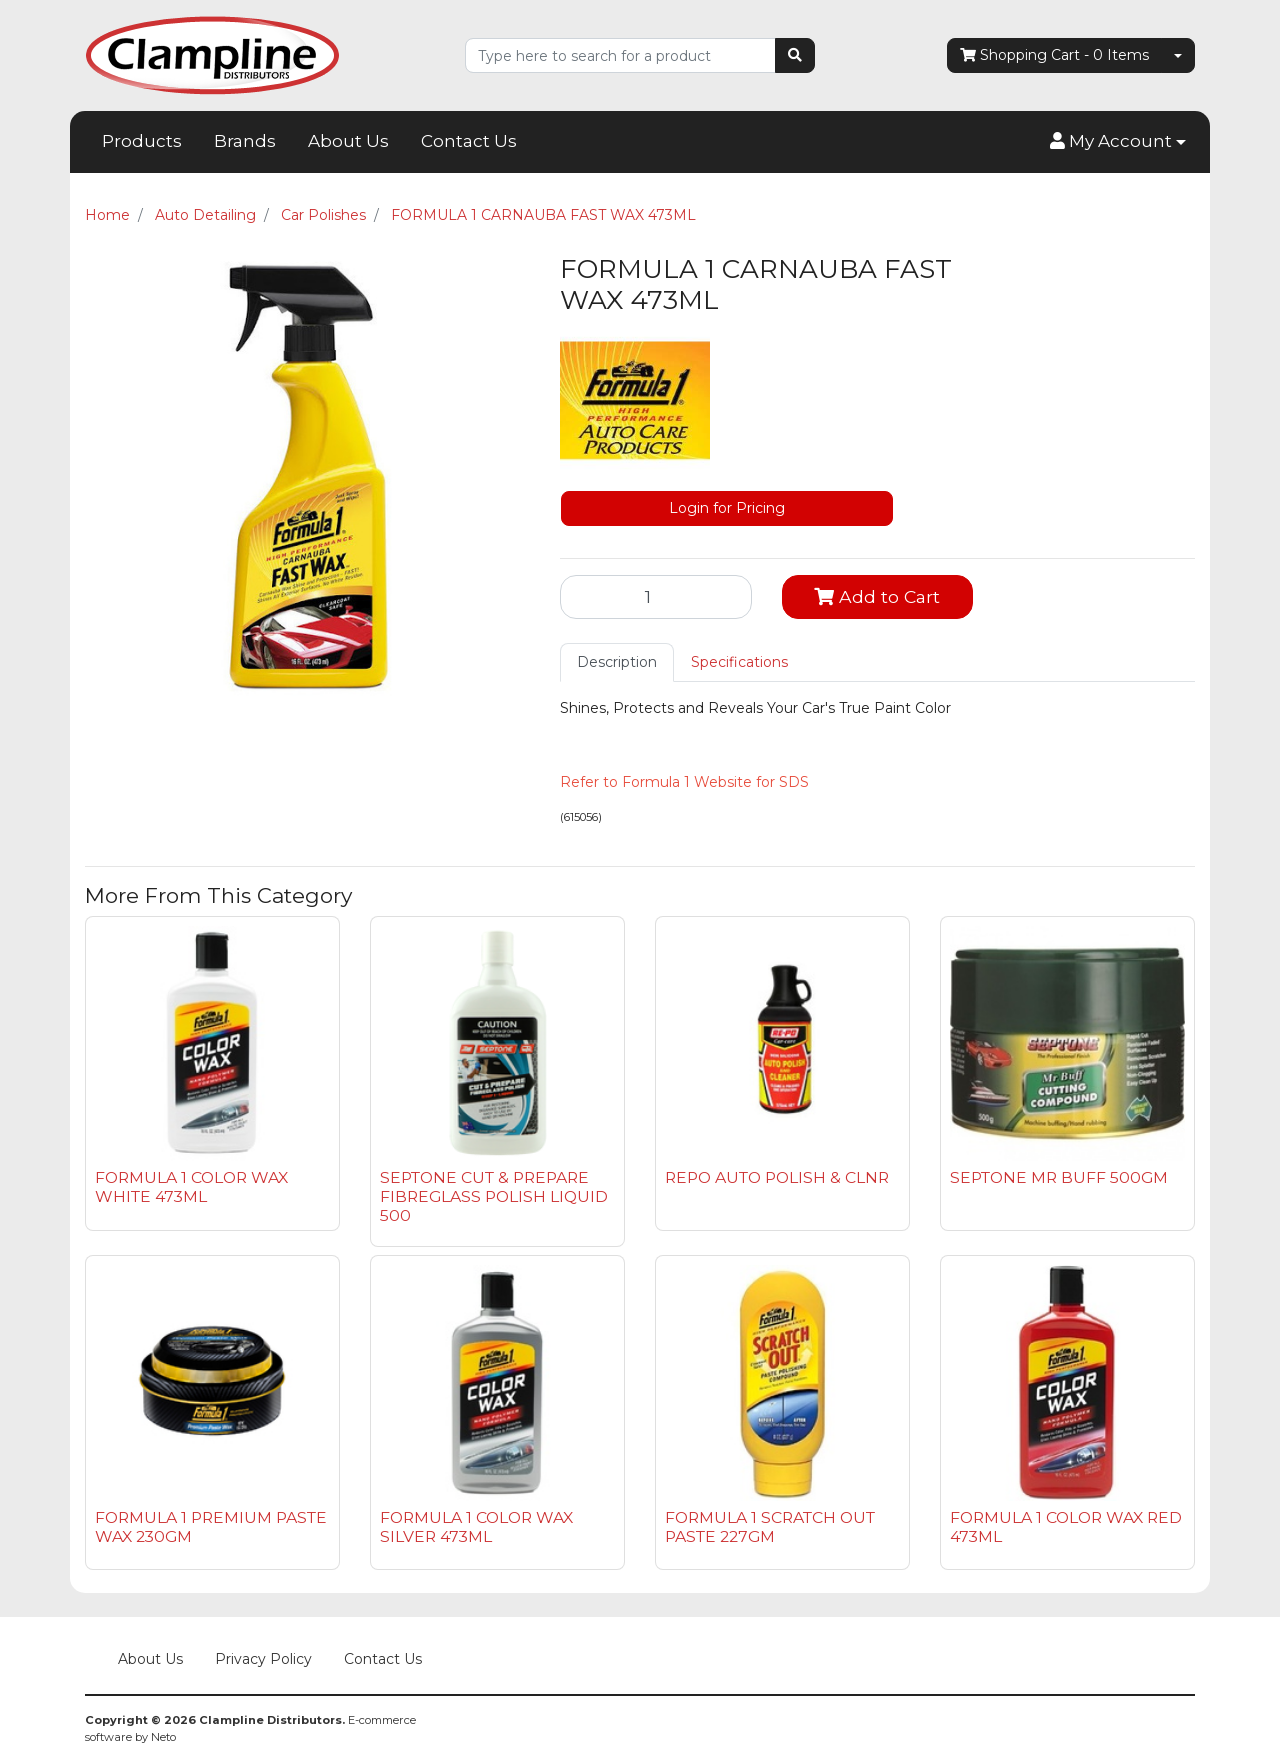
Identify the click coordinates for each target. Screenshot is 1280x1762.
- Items (1054, 55)
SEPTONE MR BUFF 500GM (1059, 1177)
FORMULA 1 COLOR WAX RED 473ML (1066, 1527)
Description (617, 662)
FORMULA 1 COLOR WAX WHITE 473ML (191, 1187)
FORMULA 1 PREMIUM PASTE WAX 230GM (211, 1527)
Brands (245, 141)
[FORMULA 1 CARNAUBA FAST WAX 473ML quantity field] (656, 597)
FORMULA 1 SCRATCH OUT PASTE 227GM (770, 1527)
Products (142, 141)
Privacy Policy (263, 1659)
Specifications (739, 662)
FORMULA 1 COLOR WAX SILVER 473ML (476, 1527)
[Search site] (795, 55)
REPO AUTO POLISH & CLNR (777, 1177)
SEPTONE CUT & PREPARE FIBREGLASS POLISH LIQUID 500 (494, 1196)
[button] (1118, 142)
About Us (348, 141)
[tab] (617, 662)
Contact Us (469, 141)
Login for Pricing (727, 508)
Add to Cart (877, 596)
